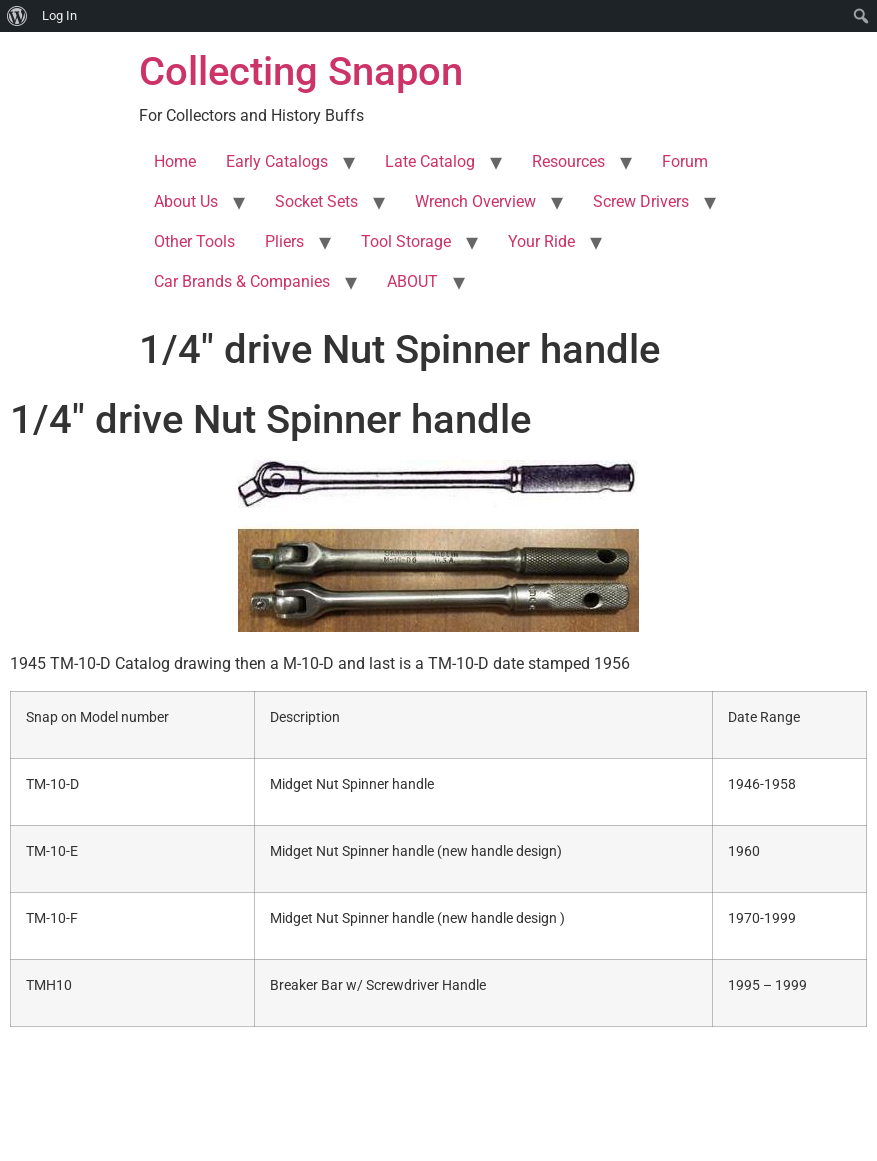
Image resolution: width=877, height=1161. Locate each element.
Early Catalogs (277, 161)
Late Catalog (430, 161)
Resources (568, 161)
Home (175, 161)
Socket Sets (316, 201)
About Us (186, 201)
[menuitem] (17, 16)
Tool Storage (406, 241)
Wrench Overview (475, 201)
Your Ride (541, 241)
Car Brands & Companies (242, 281)
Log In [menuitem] (59, 15)
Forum (685, 161)
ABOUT (412, 281)
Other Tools (194, 241)
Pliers (284, 241)
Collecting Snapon (301, 71)
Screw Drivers (641, 201)
